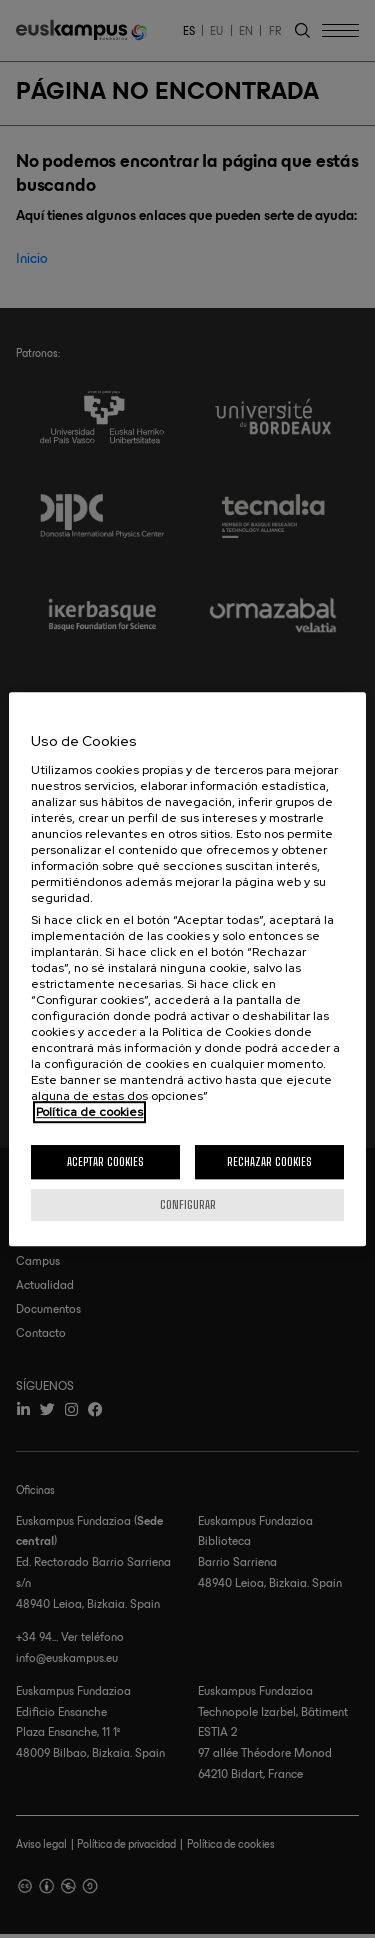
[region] (187, 969)
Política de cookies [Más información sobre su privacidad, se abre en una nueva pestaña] (89, 1112)
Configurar (188, 1204)
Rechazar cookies (269, 1161)
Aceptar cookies (105, 1161)
